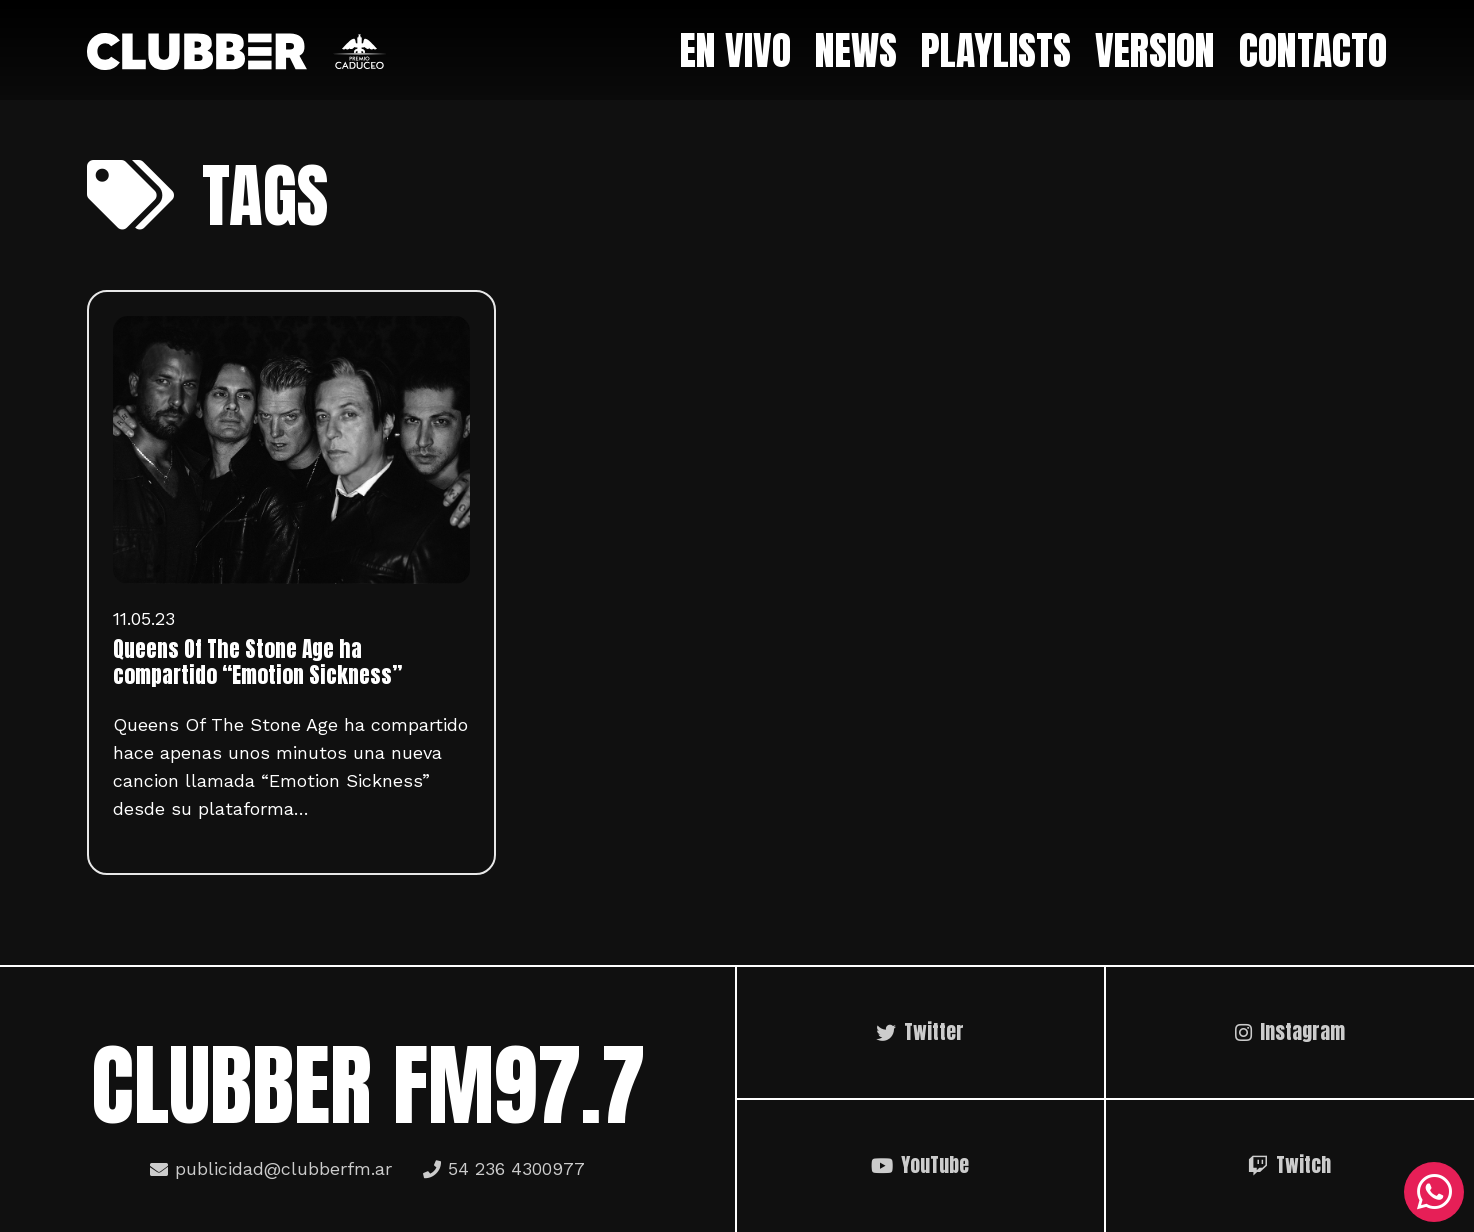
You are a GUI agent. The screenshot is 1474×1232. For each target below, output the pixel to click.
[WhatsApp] (1434, 1192)
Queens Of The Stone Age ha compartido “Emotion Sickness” (257, 662)
